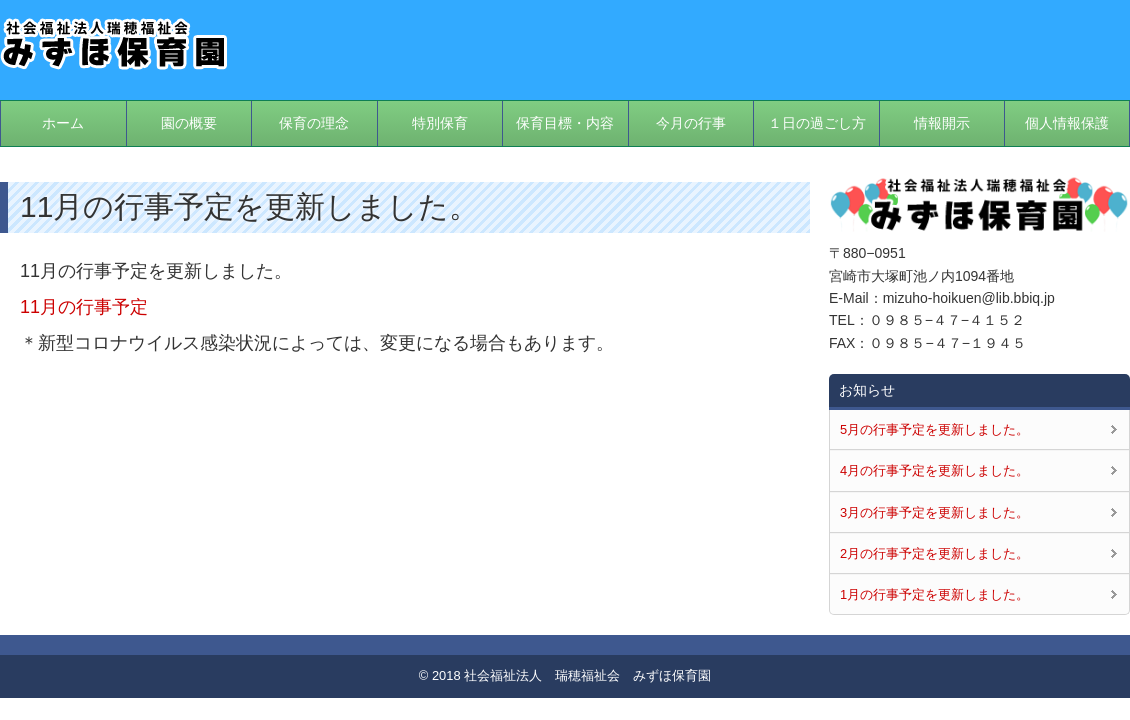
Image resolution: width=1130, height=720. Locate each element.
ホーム (63, 123)
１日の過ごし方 (817, 123)
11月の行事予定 (84, 307)
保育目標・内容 (565, 123)
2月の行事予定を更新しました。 (934, 553)
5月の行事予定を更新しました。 (934, 429)
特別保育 (440, 123)
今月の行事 (691, 123)
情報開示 (942, 123)
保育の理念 (314, 123)
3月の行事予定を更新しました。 (934, 512)
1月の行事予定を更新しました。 (934, 594)
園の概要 (189, 123)
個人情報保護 (1067, 123)
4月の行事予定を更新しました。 (934, 470)
